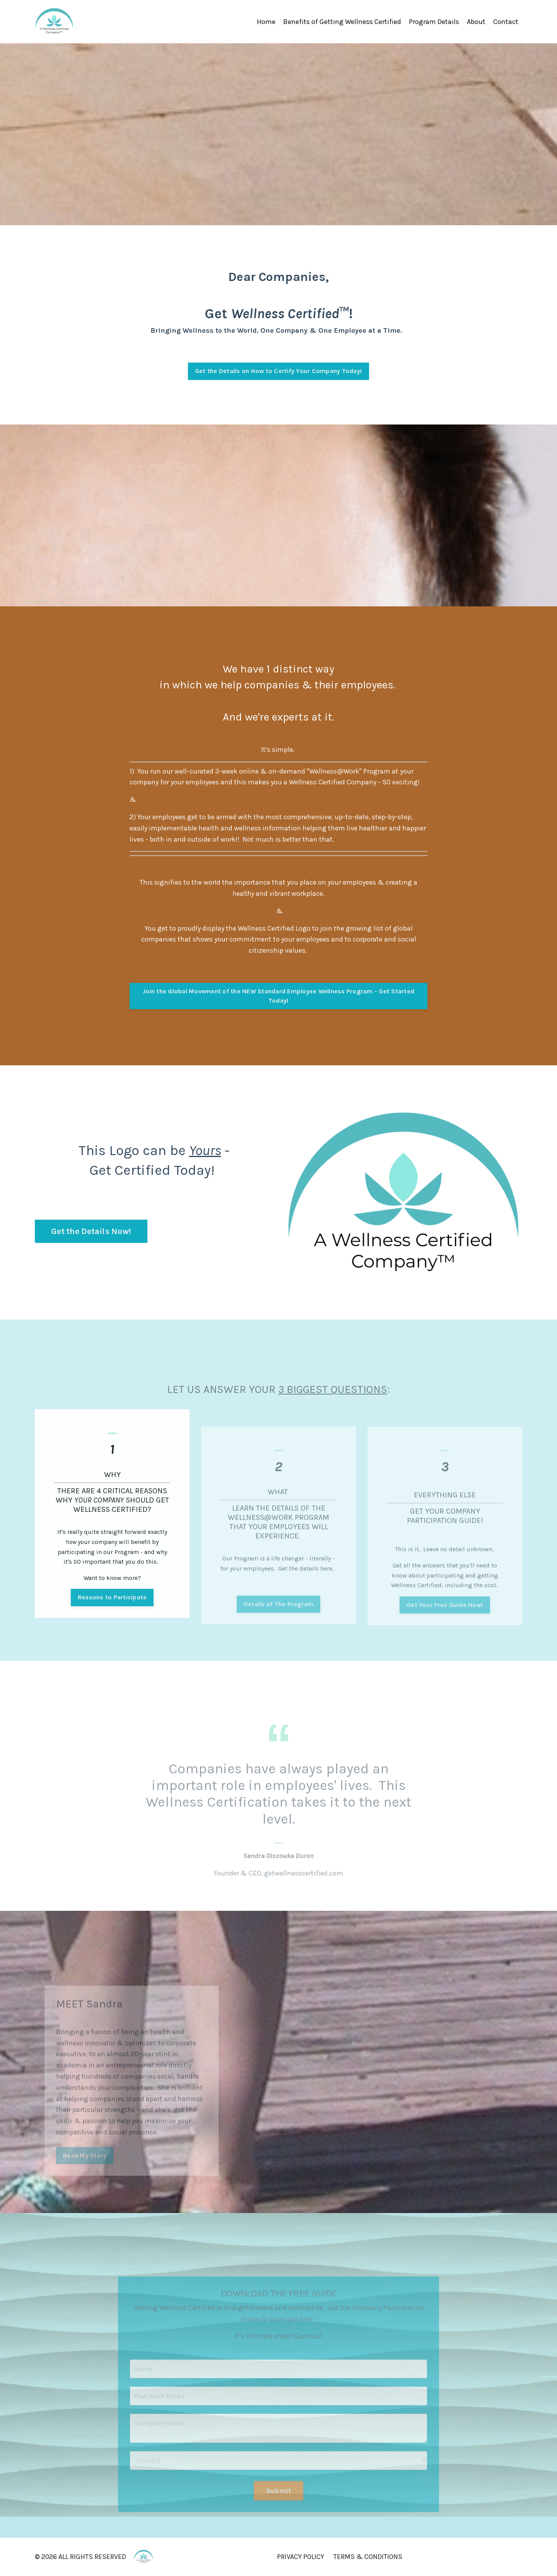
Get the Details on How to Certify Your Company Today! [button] (278, 371)
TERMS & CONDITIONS (367, 2556)
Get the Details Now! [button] (91, 1231)
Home (266, 21)
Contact (505, 21)
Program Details (434, 21)
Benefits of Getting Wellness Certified (342, 21)
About (476, 21)
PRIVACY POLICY (300, 2556)
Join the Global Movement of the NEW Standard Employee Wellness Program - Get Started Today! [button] (278, 996)
